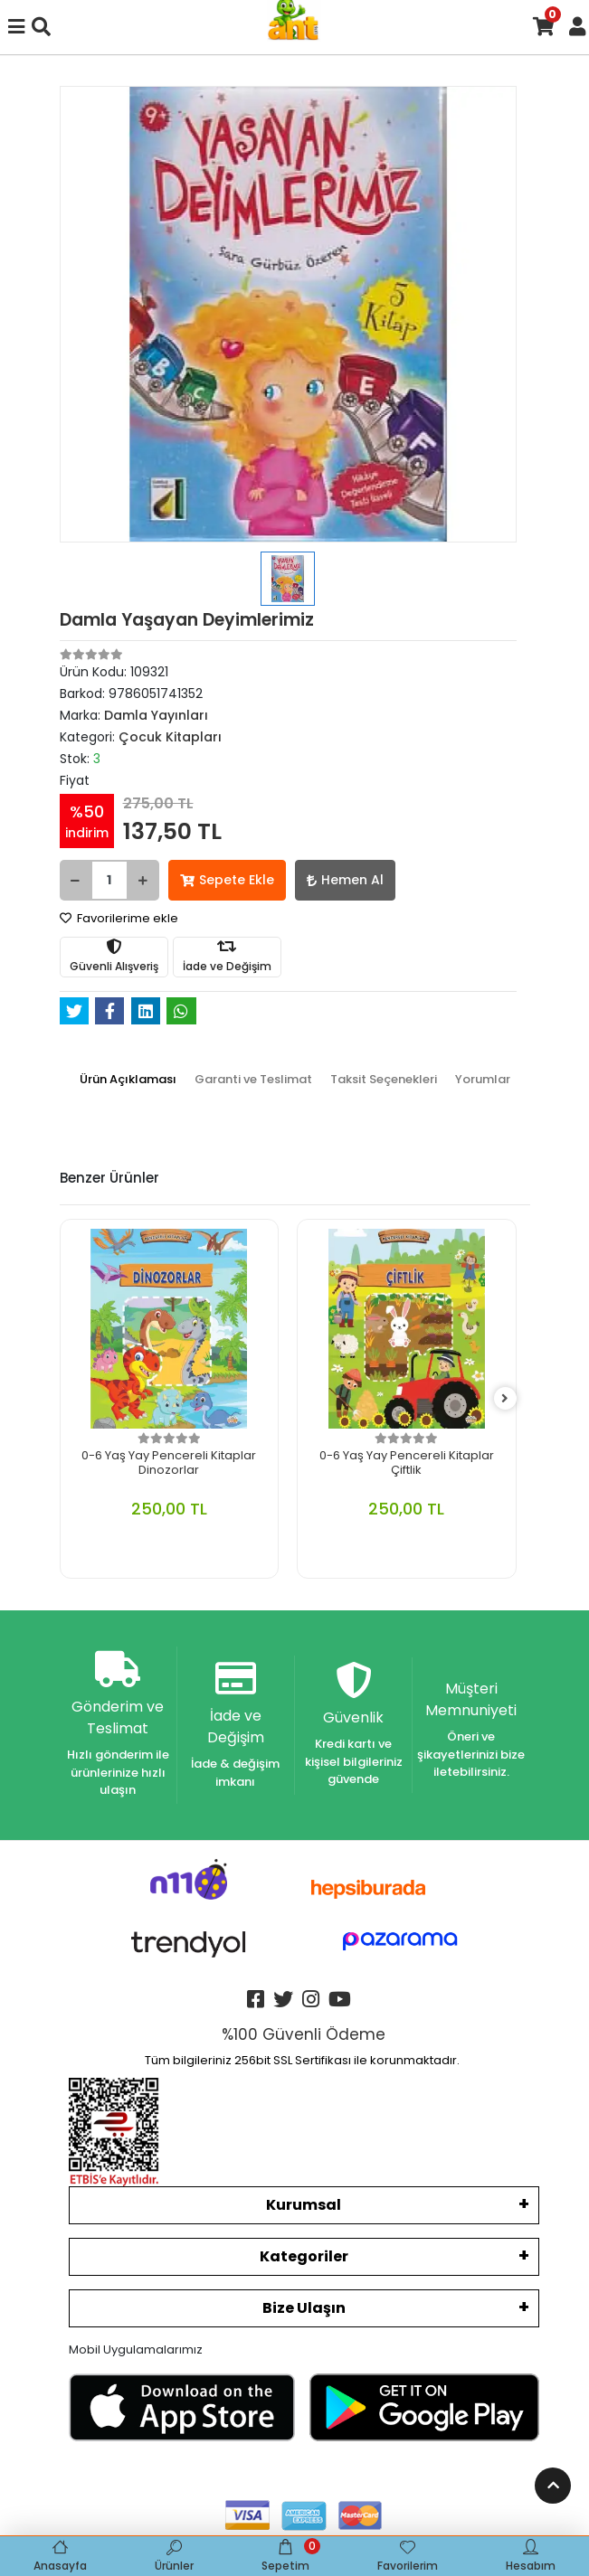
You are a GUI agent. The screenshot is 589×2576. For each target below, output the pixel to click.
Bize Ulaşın (304, 2308)
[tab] (128, 1080)
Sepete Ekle (227, 880)
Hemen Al (345, 880)
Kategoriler (304, 2256)
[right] (504, 1399)
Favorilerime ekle (119, 918)
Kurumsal (303, 2204)
